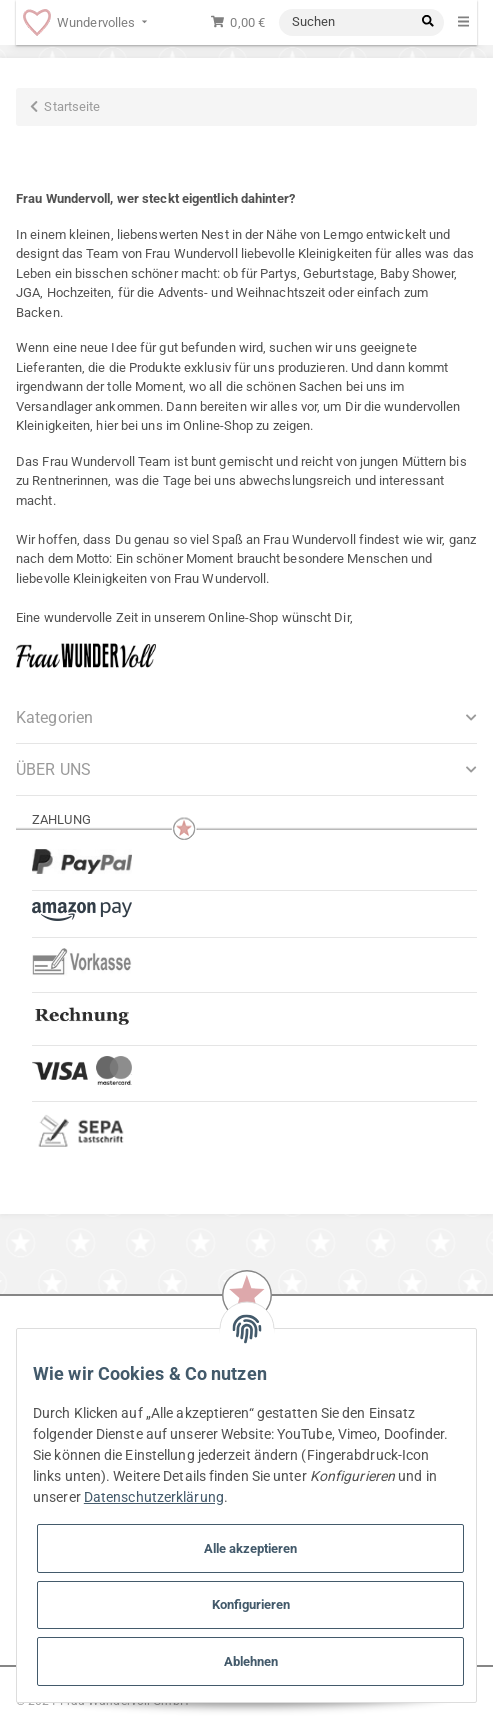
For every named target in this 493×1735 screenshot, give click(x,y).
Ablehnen (251, 1661)
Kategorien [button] (54, 717)
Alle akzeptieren (250, 1548)
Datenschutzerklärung (154, 1497)
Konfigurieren (251, 1604)
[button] (246, 769)
